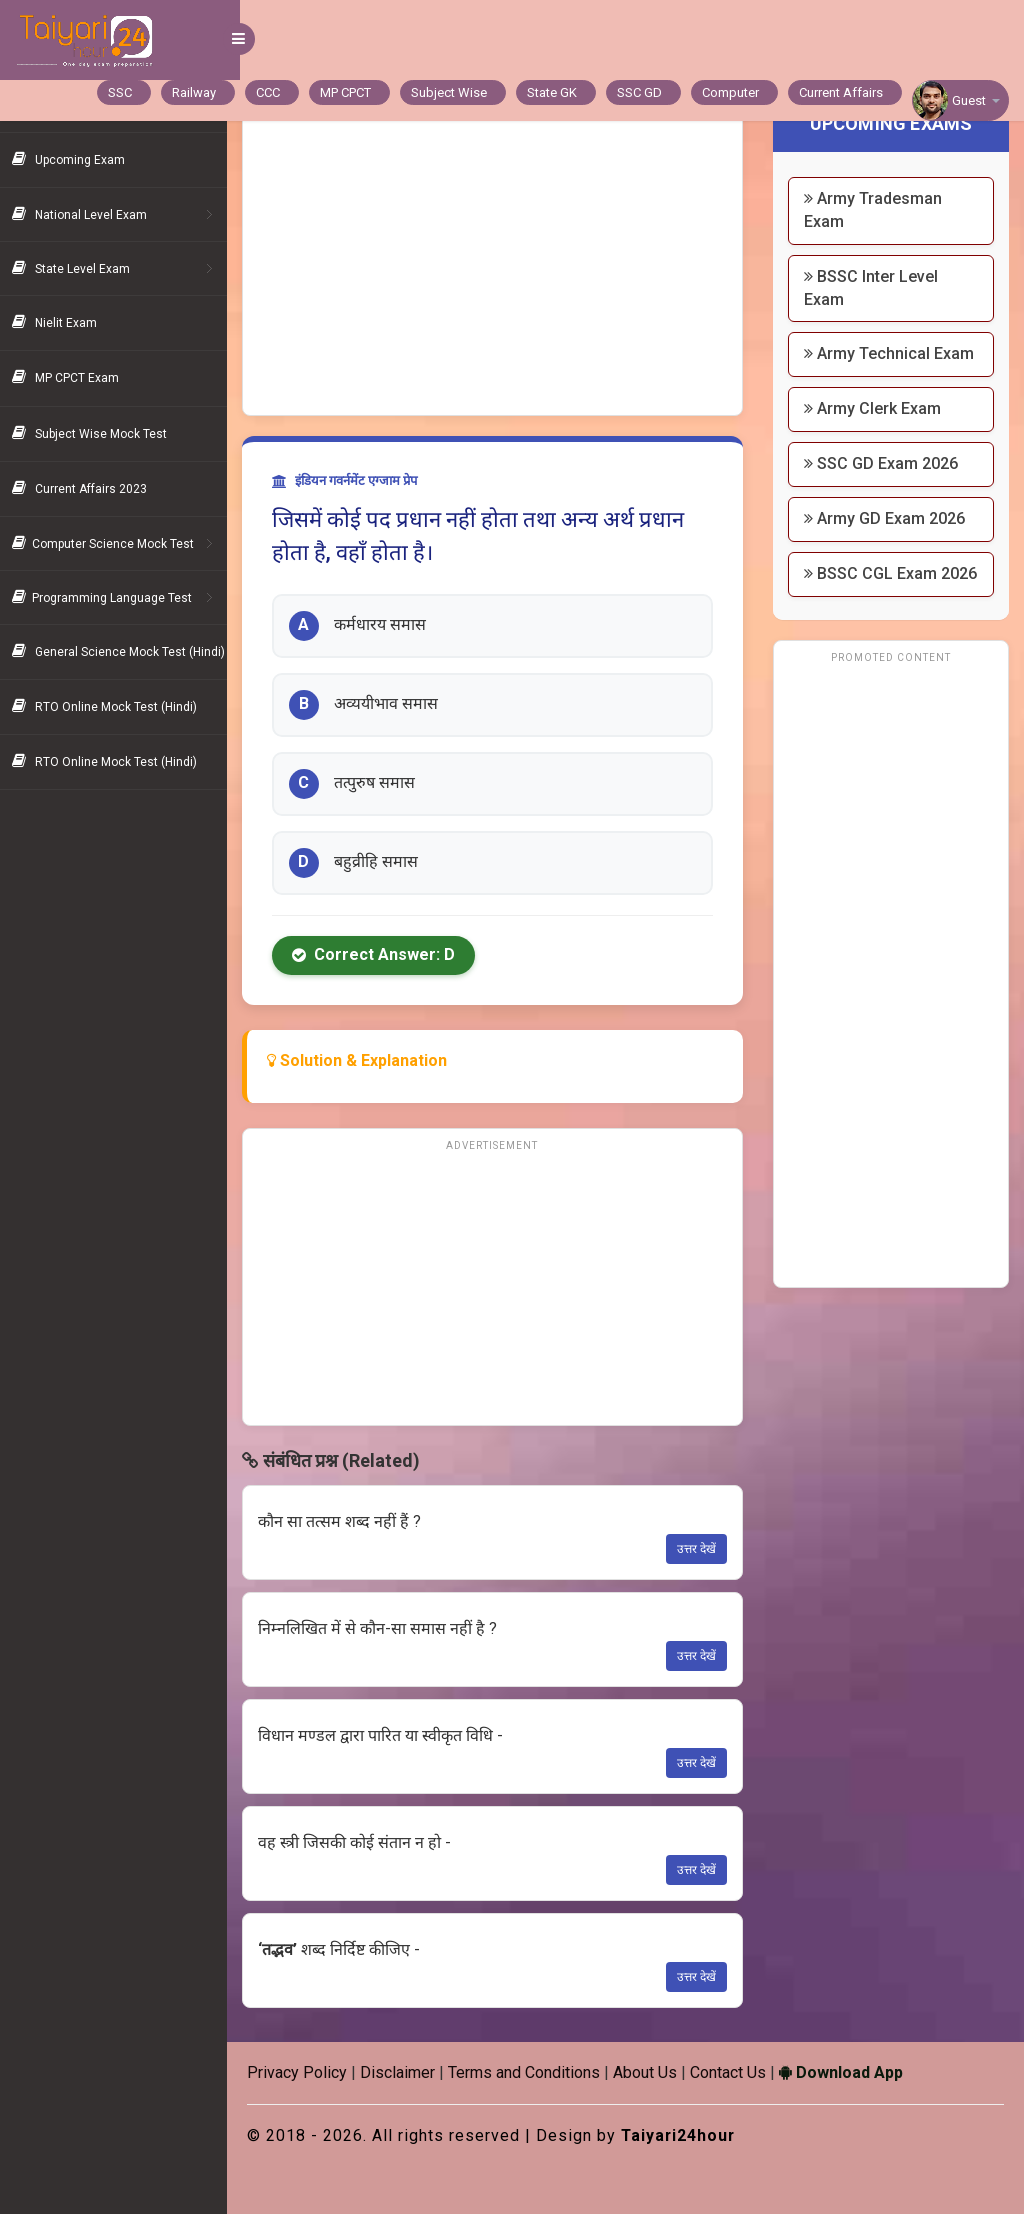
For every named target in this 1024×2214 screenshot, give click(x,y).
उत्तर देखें (701, 1549)
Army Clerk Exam (877, 431)
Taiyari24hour (692, 2135)
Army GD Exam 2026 (889, 541)
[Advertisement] (501, 265)
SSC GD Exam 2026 (886, 486)
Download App (854, 2072)
